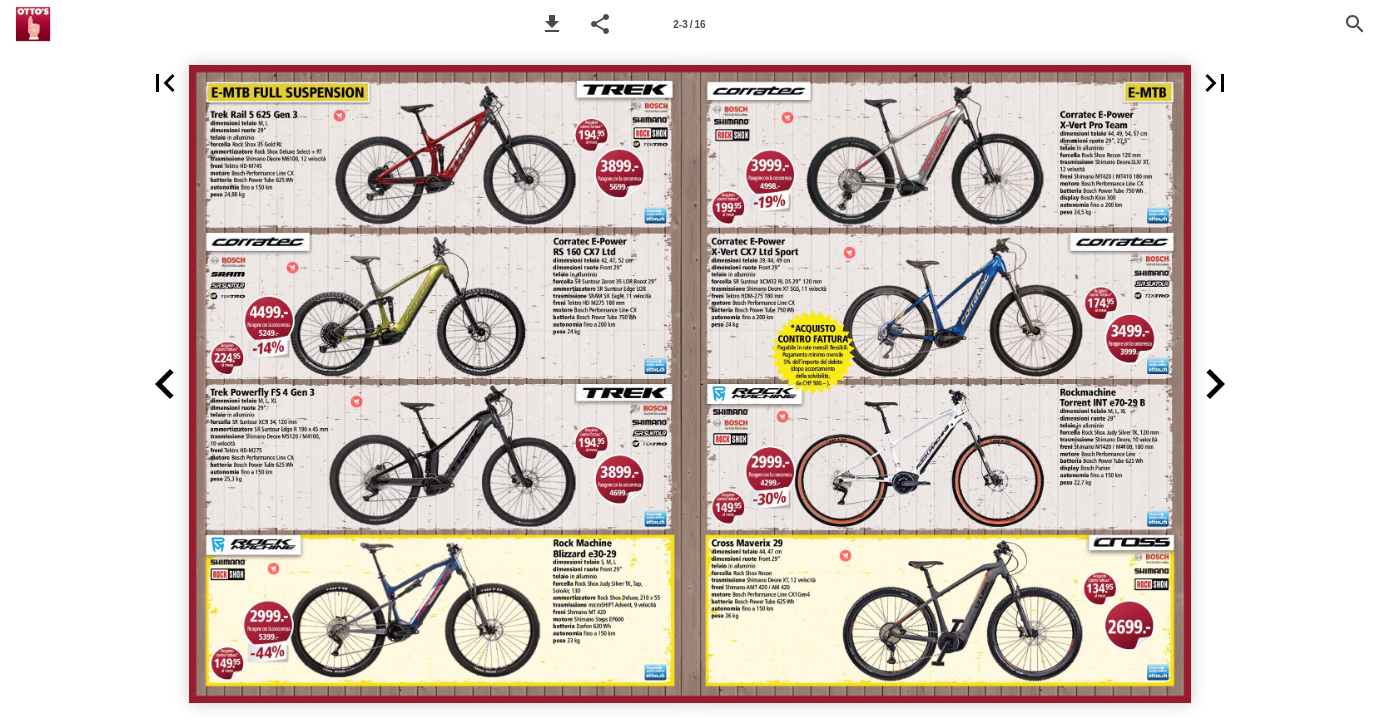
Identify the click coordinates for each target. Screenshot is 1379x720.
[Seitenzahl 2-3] (689, 24)
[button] (552, 24)
